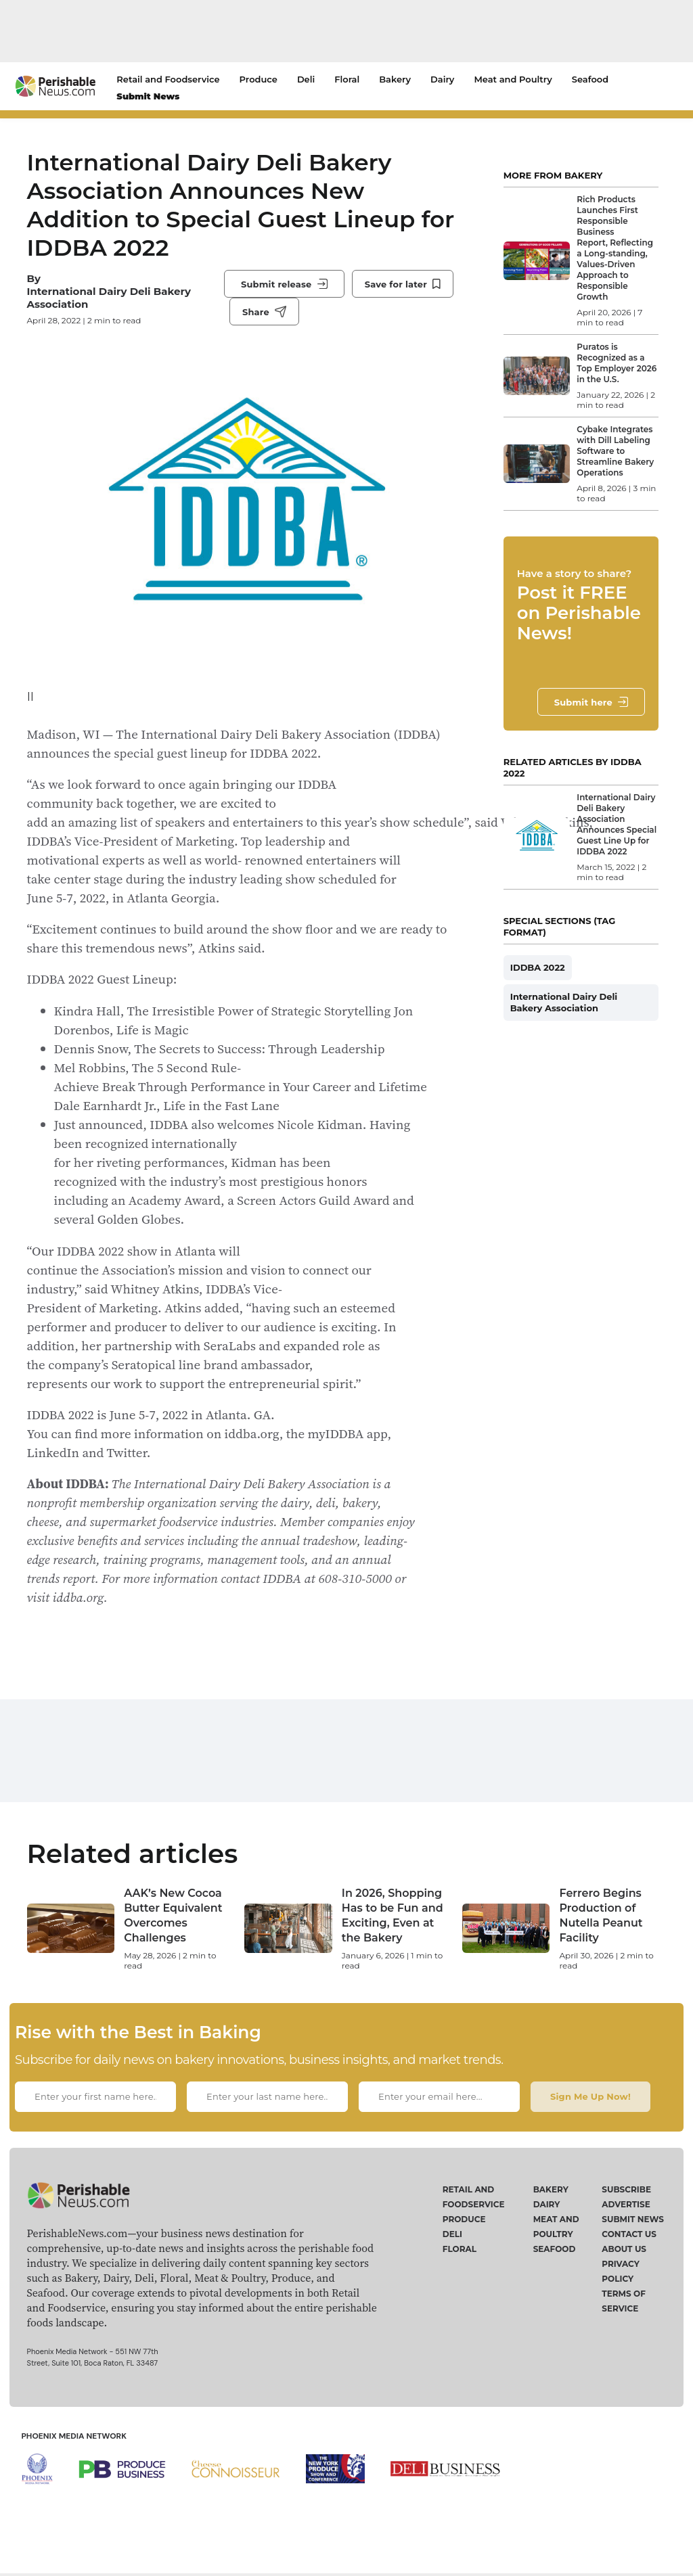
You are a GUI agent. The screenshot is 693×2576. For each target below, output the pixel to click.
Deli (306, 79)
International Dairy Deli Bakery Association (109, 297)
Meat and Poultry (513, 79)
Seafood (590, 79)
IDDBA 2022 (537, 967)
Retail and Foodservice (167, 79)
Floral (346, 79)
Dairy (442, 79)
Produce (258, 79)
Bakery (395, 79)
